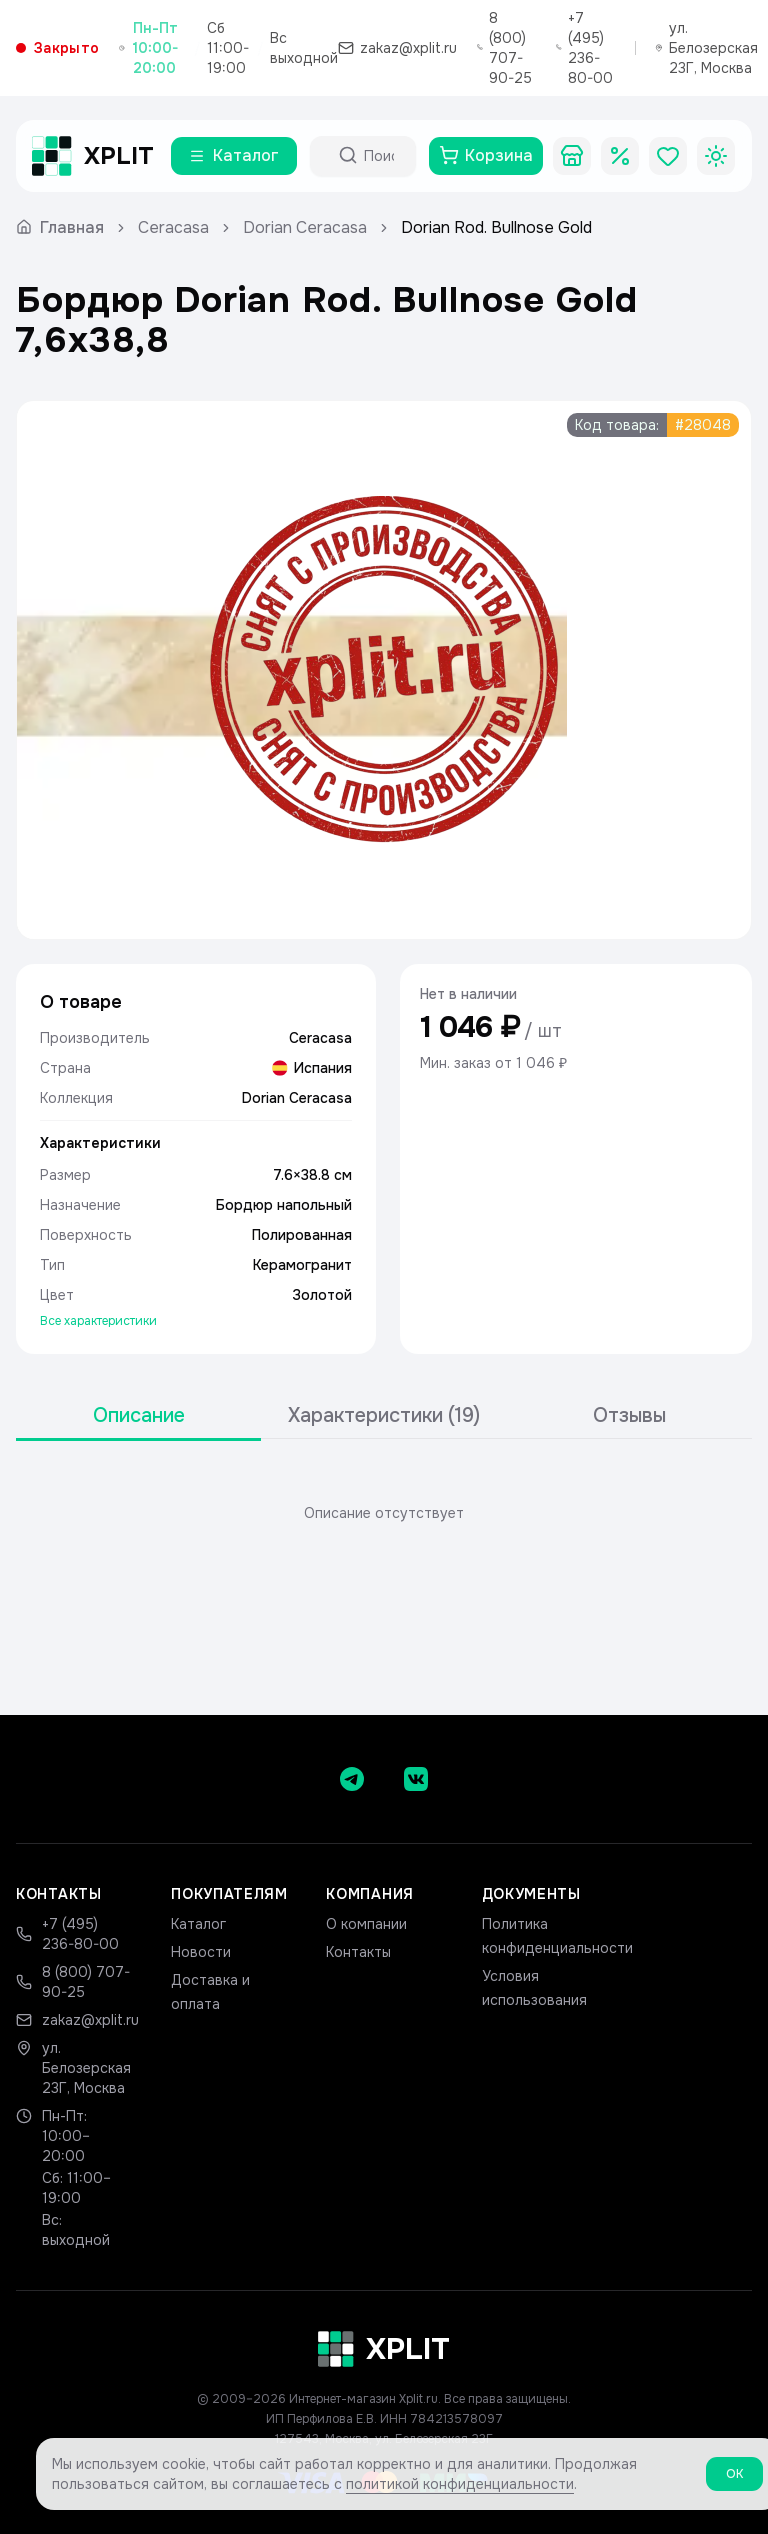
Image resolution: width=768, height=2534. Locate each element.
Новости (201, 1952)
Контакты (358, 1952)
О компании (366, 1924)
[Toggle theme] (716, 156)
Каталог (198, 1924)
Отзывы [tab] (629, 1415)
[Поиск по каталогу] (381, 156)
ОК (734, 2482)
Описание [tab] (139, 1415)
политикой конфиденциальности (460, 2492)
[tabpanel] (384, 1513)
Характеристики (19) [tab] (384, 1415)
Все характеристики (98, 1321)
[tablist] (384, 1416)
